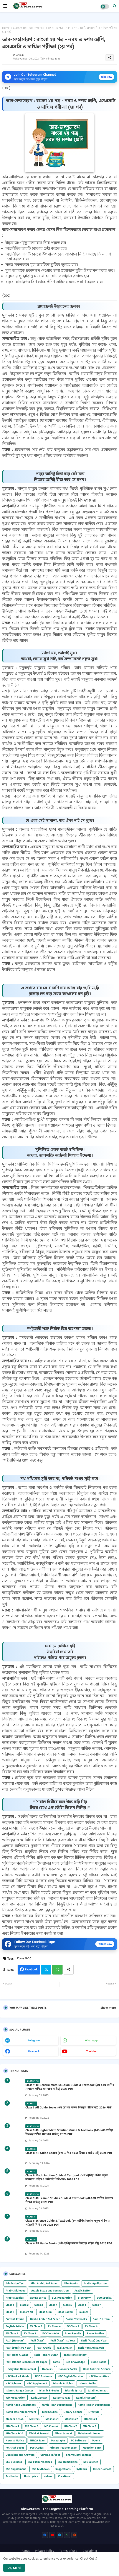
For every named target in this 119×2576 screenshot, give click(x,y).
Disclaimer (90, 2551)
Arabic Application (95, 2283)
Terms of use (68, 2551)
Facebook (31, 1969)
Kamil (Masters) (86, 2397)
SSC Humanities (68, 2462)
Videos (48, 2476)
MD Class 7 (70, 2426)
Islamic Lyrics (73, 2390)
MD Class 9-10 (14, 2433)
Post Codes (37, 2447)
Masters (34, 2419)
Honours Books (67, 2369)
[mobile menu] (5, 6)
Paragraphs (58, 2440)
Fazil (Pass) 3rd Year (18, 2347)
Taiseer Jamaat (102, 2469)
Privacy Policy (44, 2551)
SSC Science (90, 2462)
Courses (83, 2312)
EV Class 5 (72, 2326)
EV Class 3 (36, 2326)
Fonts (56, 2362)
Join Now (106, 77)
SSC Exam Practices (40, 2462)
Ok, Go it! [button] (14, 2568)
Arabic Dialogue (15, 2290)
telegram (34, 2040)
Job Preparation (15, 2397)
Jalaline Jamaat (97, 2390)
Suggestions (63, 2469)
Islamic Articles (63, 2383)
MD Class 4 (12, 2426)
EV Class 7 (12, 2333)
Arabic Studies (15, 2297)
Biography (84, 2297)
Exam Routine (95, 2333)
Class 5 (67, 2305)
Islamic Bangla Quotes (19, 2390)
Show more (108, 2008)
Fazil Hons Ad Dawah (91, 2347)
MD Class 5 (31, 2426)
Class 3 (38, 2305)
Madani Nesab (14, 2419)
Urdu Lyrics (31, 2476)
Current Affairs (15, 2319)
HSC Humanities (99, 2376)
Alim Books (71, 2283)
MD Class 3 (90, 2419)
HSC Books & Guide (17, 2376)
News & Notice (15, 2440)
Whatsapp (57, 1970)
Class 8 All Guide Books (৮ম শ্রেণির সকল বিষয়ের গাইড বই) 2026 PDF (68, 2153)
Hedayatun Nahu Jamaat (21, 2369)
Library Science (73, 2412)
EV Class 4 (54, 2326)
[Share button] (69, 1970)
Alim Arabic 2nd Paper (44, 2283)
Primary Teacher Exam (63, 2447)
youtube (91, 2051)
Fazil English (64, 2347)
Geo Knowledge (75, 2362)
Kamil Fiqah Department (56, 2405)
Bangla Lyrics (38, 2297)
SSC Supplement (16, 2469)
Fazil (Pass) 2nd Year (94, 2340)
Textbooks (12, 2476)
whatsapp (91, 2040)
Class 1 (10, 2305)
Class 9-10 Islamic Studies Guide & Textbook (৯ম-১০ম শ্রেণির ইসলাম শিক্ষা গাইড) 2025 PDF (69, 2200)
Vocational (64, 2476)
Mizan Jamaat (63, 2433)
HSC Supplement (37, 2383)
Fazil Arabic (44, 2347)
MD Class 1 (52, 2419)
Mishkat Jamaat (39, 2433)
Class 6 (82, 2305)
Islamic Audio (87, 2383)
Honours (47, 2369)
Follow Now (105, 1944)
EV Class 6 (91, 2326)
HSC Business (43, 2376)
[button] (114, 6)
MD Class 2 (71, 2419)
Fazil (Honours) (15, 2340)
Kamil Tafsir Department (21, 2412)
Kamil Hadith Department (94, 2405)
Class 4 (53, 2305)
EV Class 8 (30, 2333)
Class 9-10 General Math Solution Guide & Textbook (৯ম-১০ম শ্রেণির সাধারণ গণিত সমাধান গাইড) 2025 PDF (69, 2087)
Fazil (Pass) (37, 2340)
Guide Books (98, 2362)
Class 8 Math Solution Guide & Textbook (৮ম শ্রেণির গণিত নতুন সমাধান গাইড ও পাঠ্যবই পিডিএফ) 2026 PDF (66, 2177)
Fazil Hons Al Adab (17, 2355)
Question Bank (92, 2447)
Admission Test (15, 2283)
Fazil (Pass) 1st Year (62, 2340)
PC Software (78, 2440)
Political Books (15, 2447)
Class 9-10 (19, 28)
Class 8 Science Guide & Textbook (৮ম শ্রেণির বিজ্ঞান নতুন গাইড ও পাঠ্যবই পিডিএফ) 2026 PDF (67, 2223)
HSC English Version (70, 2376)
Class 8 (10, 2312)
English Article (15, 2326)
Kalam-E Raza (61, 2397)
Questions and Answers (20, 2455)
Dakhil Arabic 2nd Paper (45, 2319)
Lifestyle (93, 2412)
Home (6, 28)
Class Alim (45, 2312)
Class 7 (96, 2305)
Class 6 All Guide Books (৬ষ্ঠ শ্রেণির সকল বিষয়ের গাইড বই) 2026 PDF (68, 2243)
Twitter (46, 1970)
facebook (34, 2051)
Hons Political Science (97, 2369)
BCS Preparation (62, 2297)
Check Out (87, 2558)
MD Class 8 (89, 2426)
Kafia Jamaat (39, 2397)
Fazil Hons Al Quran (46, 2355)
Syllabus (81, 2469)
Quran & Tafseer (50, 2455)
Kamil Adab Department (21, 2405)
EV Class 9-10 (50, 2333)
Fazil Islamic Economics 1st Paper (26, 2362)
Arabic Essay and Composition (50, 2290)
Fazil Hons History (75, 2355)
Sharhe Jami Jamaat (78, 2455)
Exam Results (73, 2333)
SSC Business (14, 2462)
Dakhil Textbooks (76, 2319)
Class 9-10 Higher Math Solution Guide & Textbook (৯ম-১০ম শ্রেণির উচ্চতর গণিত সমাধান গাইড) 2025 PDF (69, 2132)
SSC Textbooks (41, 2469)
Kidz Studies (50, 2412)
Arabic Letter (82, 2290)
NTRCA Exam (37, 2440)
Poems (96, 2440)
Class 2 (24, 2305)
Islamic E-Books (49, 2390)
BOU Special (104, 2297)
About (26, 2551)
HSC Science (13, 2383)
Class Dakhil (65, 2312)
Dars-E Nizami (102, 2319)
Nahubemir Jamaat (90, 2433)
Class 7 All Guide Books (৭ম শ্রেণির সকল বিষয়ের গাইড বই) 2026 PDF (68, 2108)
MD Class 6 (51, 2426)
